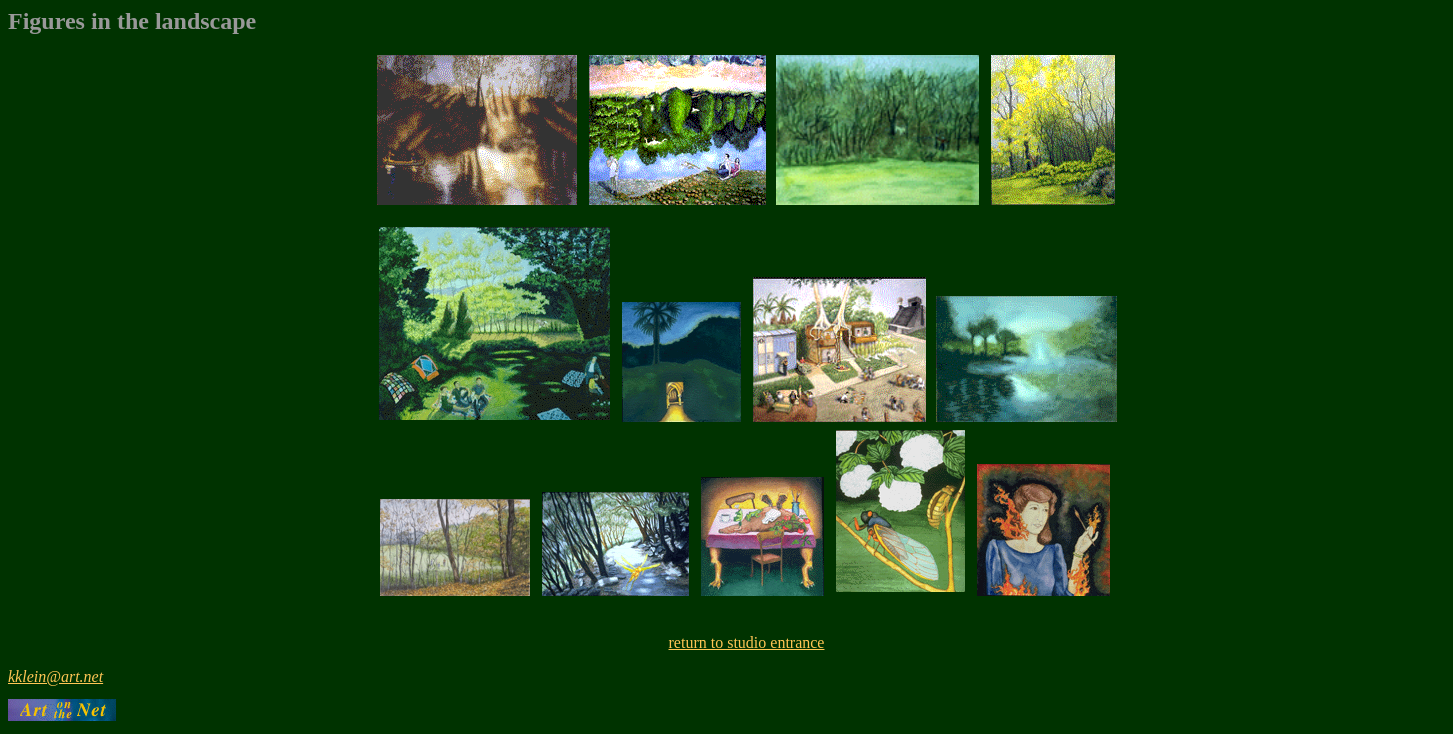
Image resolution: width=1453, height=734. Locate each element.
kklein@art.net (55, 676)
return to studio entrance (747, 642)
